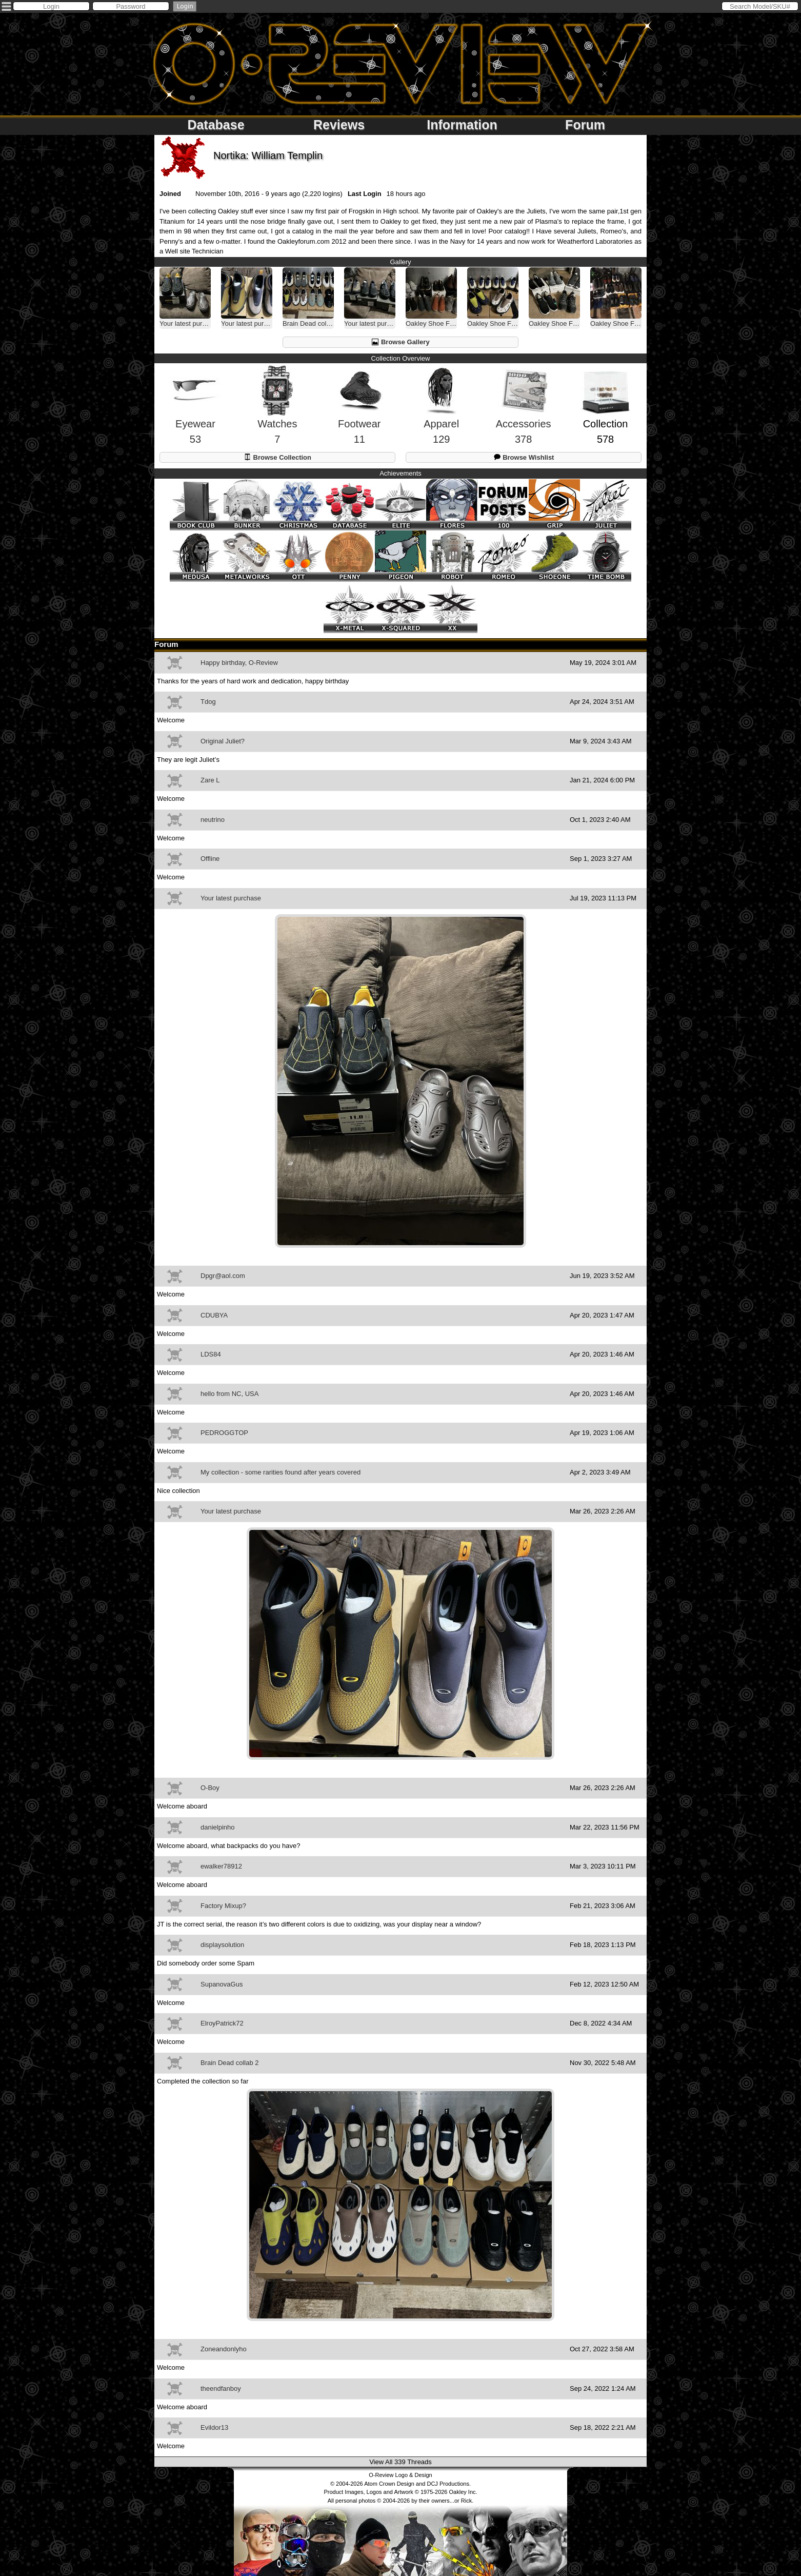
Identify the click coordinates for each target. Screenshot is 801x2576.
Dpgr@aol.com (223, 1276)
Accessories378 (523, 415)
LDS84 (211, 1354)
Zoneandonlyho (224, 2349)
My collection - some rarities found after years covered (281, 1472)
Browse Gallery (400, 342)
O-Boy (210, 1788)
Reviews (339, 124)
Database (215, 124)
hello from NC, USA (229, 1394)
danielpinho (218, 1827)
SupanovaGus (222, 1984)
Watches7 (277, 414)
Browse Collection (277, 457)
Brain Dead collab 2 (229, 2063)
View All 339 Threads (400, 2462)
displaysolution (222, 1945)
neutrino (213, 819)
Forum (585, 124)
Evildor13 (214, 2427)
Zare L (210, 780)
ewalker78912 (221, 1866)
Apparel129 (441, 414)
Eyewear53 (195, 415)
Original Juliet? (223, 741)
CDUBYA (214, 1315)
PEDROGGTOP (224, 1433)
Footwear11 (359, 415)
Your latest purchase (231, 898)
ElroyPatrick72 (222, 2023)
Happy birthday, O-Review (239, 662)
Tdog (208, 701)
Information (462, 124)
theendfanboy (221, 2388)
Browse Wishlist (523, 457)
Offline (210, 858)
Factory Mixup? (223, 1906)
